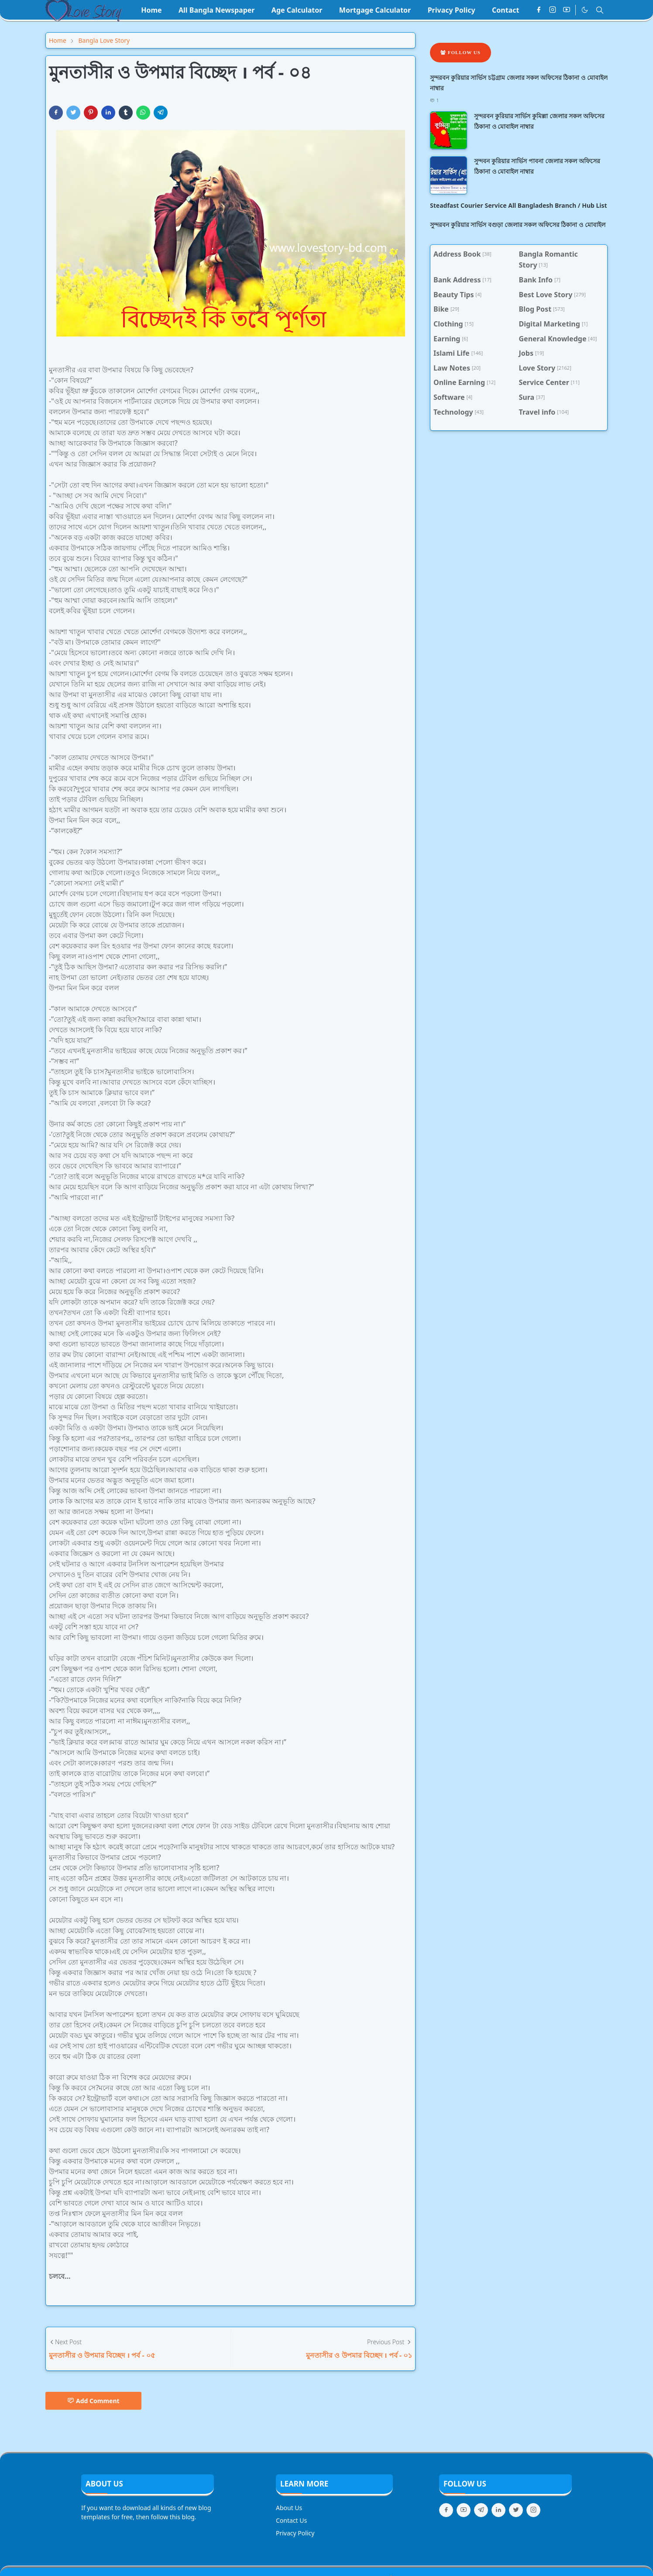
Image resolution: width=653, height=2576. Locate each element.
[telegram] (481, 2510)
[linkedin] (498, 2510)
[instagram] (553, 10)
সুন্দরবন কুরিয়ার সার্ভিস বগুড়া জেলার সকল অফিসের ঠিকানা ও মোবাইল (517, 224)
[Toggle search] (600, 10)
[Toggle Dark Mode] (584, 10)
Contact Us (291, 2520)
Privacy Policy (295, 2533)
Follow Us (460, 52)
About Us (289, 2508)
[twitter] (516, 2510)
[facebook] (539, 10)
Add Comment (93, 2401)
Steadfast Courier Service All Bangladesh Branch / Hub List (518, 205)
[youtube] (567, 10)
